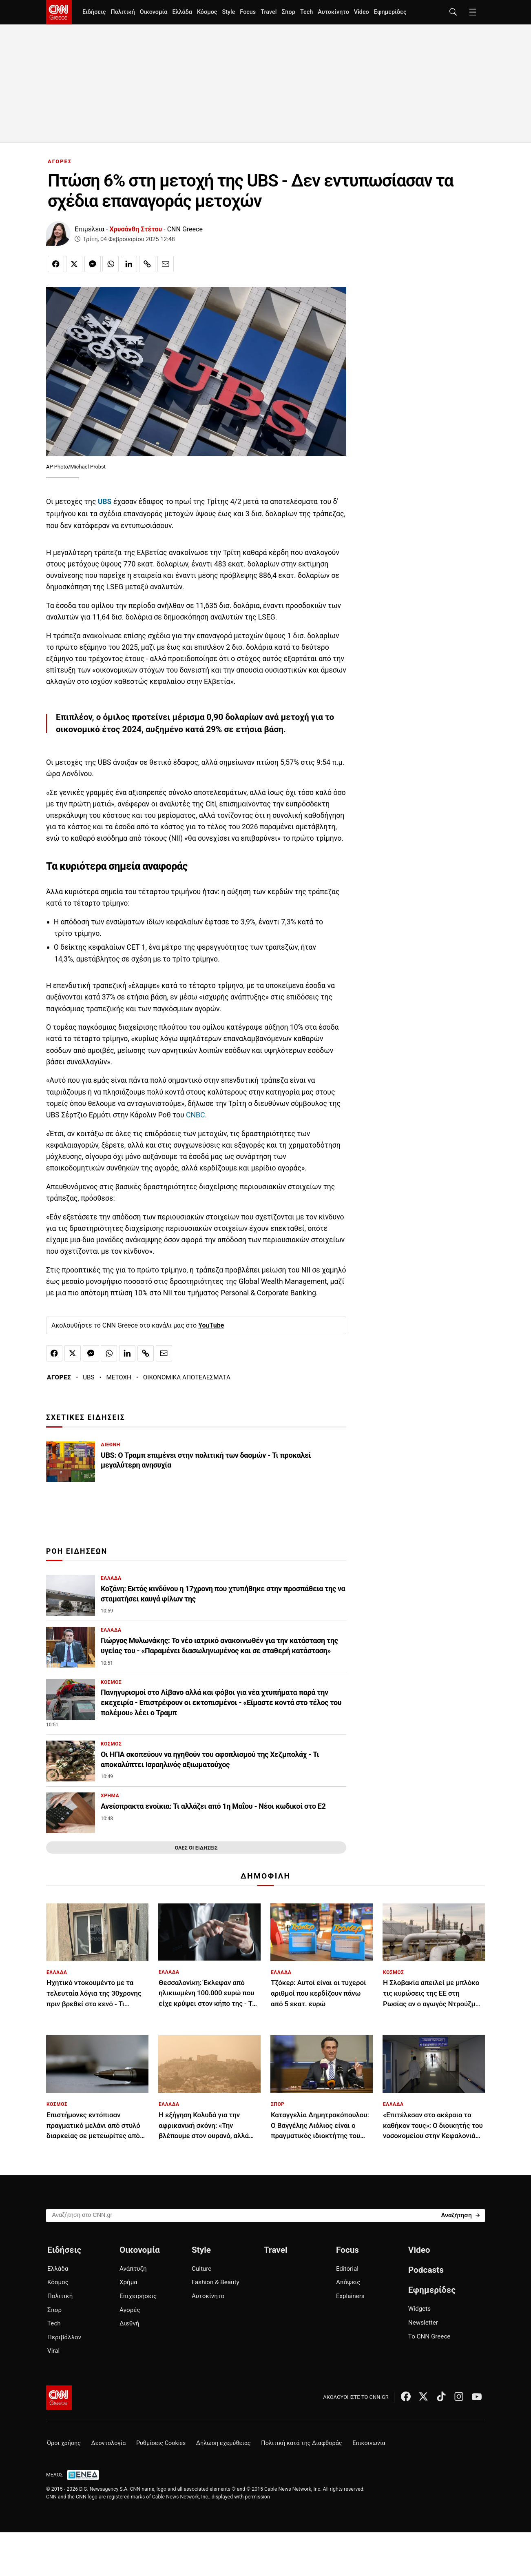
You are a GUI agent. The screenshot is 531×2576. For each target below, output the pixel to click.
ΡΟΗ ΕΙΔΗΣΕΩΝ (76, 1551)
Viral (53, 2350)
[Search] (460, 2215)
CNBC (195, 1115)
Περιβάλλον (64, 2337)
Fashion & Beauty (215, 2282)
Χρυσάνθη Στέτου (136, 229)
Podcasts (426, 2270)
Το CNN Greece (429, 2336)
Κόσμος (207, 12)
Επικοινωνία (368, 2443)
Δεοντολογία (108, 2443)
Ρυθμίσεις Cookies (161, 2443)
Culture (201, 2268)
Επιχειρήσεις (138, 2296)
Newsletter (423, 2322)
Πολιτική (123, 12)
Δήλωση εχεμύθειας (223, 2443)
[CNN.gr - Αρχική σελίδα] (59, 2397)
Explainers (350, 2296)
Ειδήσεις (94, 12)
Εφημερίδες (390, 12)
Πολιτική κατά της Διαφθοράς (301, 2443)
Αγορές (129, 2310)
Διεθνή (129, 2323)
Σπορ (288, 12)
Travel (269, 12)
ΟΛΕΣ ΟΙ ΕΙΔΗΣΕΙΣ (196, 1848)
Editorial (347, 2268)
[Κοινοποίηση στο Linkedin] (129, 264)
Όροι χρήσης (64, 2443)
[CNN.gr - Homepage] (59, 12)
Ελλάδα (182, 12)
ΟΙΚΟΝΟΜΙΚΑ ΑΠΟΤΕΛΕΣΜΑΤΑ (186, 1377)
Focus (248, 12)
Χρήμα (128, 2282)
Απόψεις (348, 2282)
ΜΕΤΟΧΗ (118, 1377)
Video (361, 12)
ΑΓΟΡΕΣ (60, 161)
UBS (88, 1377)
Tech (306, 12)
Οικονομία (154, 12)
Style (228, 12)
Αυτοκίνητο (333, 12)
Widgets (419, 2308)
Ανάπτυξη (133, 2268)
